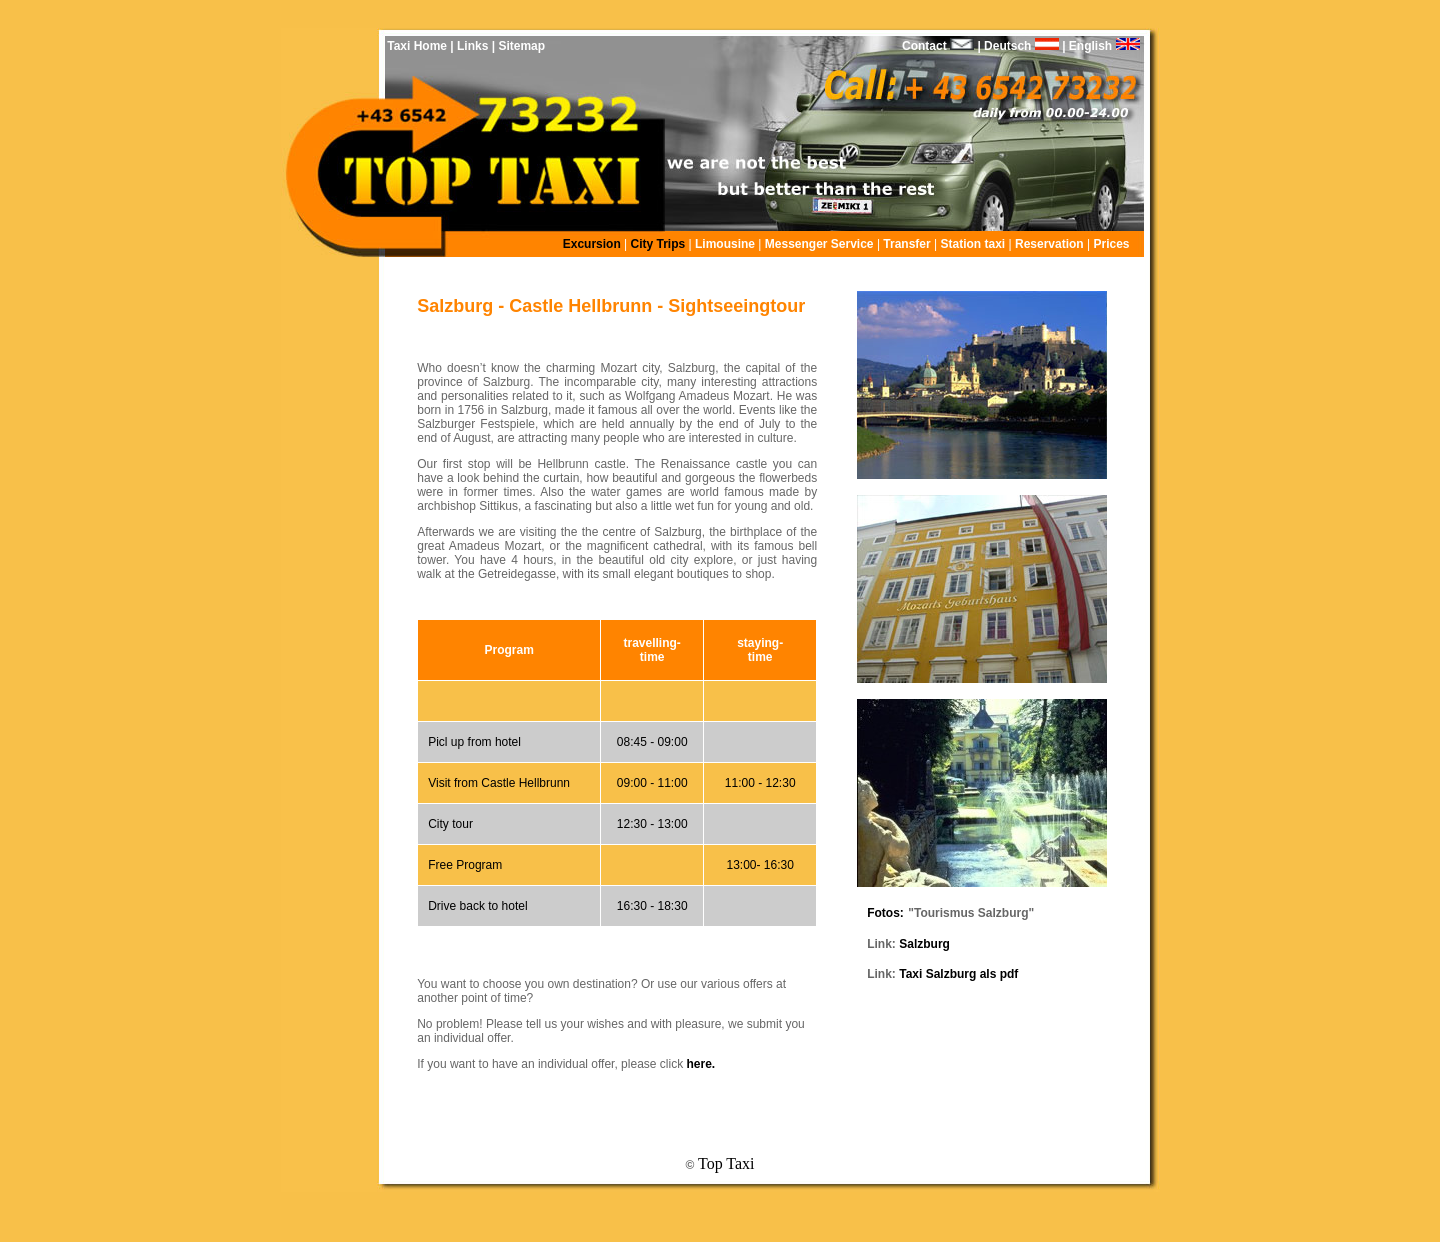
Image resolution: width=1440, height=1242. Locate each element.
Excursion (592, 244)
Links (472, 46)
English (1112, 46)
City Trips (660, 244)
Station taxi (973, 244)
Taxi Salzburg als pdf (958, 974)
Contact (924, 46)
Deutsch (1020, 46)
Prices (1111, 244)
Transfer (906, 244)
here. (700, 1064)
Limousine (725, 244)
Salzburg (924, 944)
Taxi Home (417, 46)
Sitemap (520, 46)
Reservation (1051, 244)
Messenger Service (821, 244)
